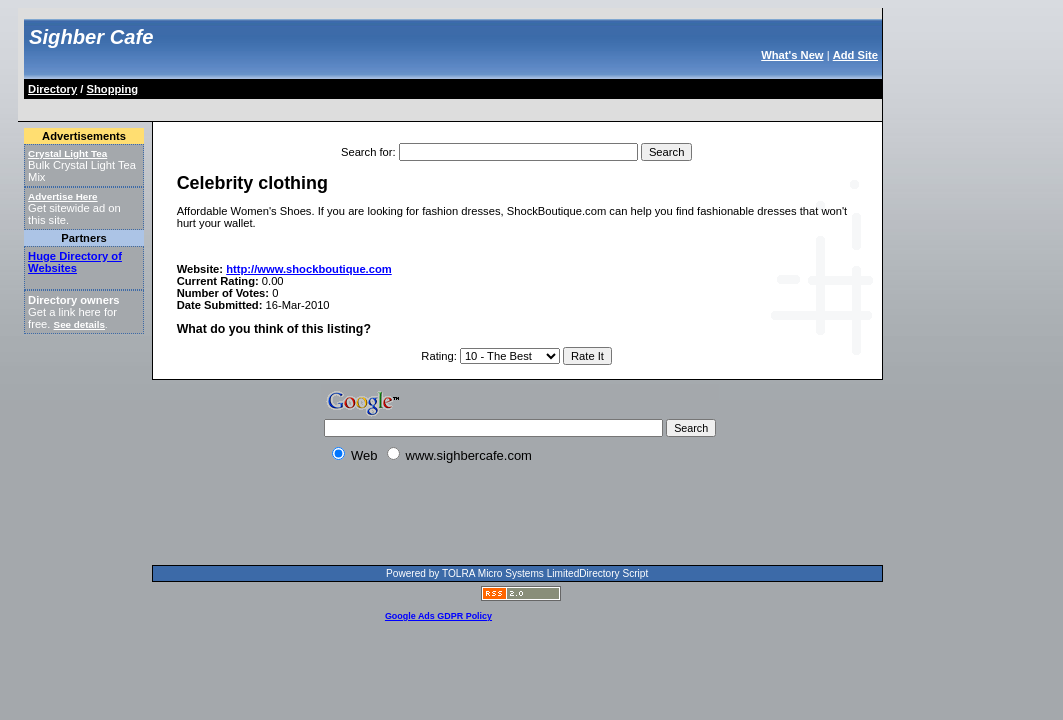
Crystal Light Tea (67, 153)
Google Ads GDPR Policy (438, 616)
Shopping (113, 89)
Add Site (855, 55)
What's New (792, 55)
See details (79, 324)
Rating (437, 356)
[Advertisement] (390, 106)
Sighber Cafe (91, 37)
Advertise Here (63, 196)
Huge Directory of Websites (75, 262)
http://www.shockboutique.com (309, 269)
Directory (52, 89)
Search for (367, 152)
